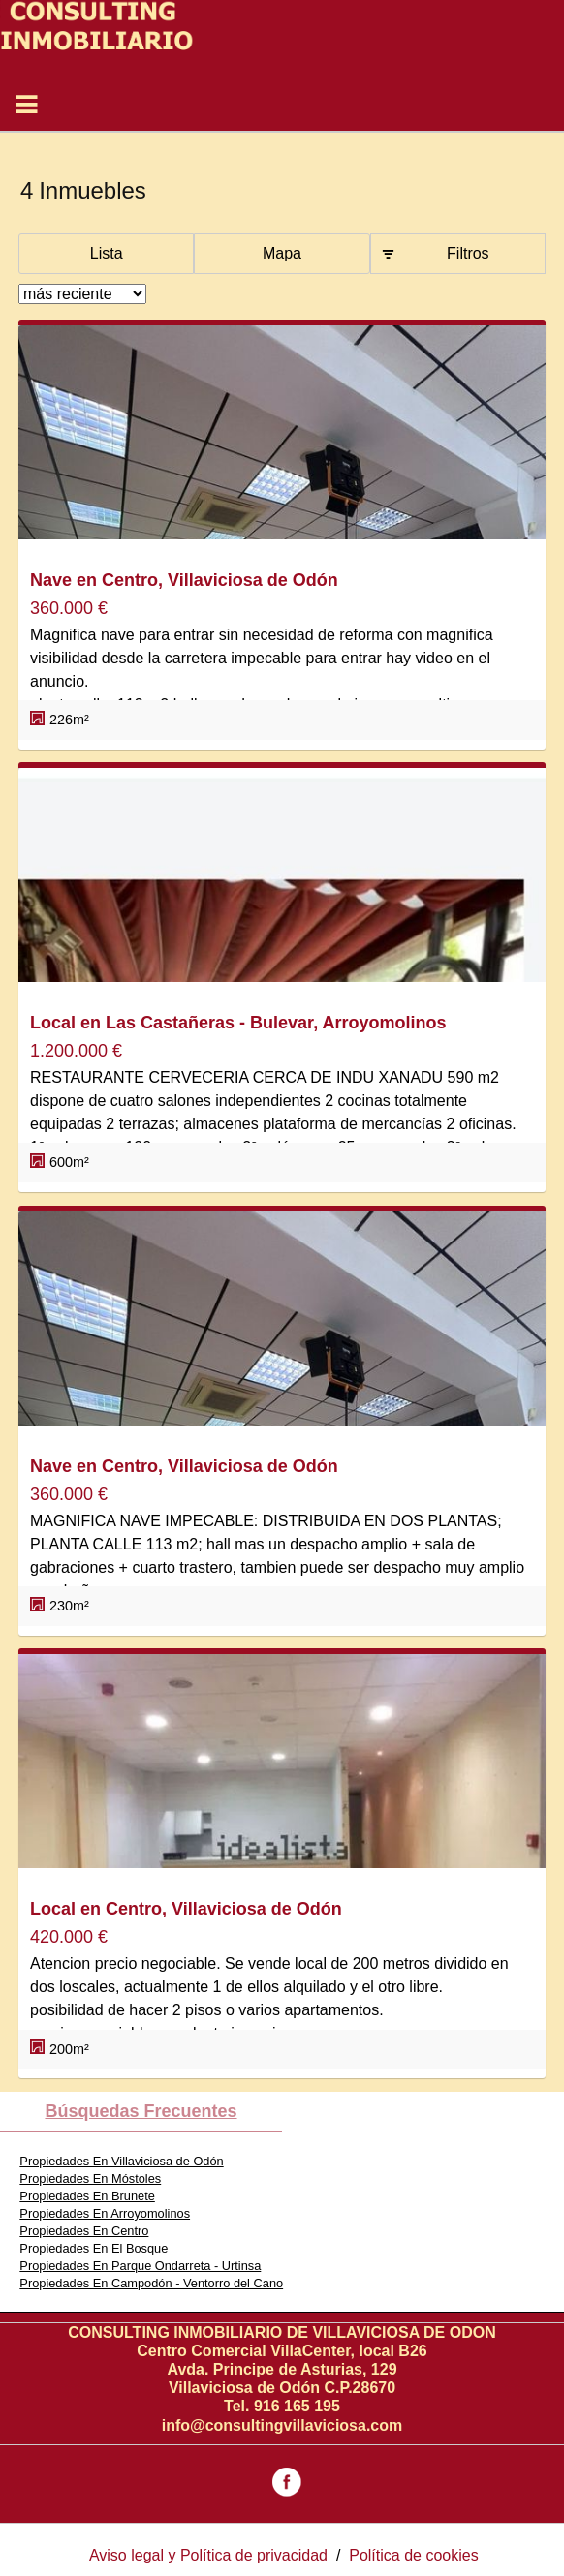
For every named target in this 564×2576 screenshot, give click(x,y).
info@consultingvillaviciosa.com (282, 2425)
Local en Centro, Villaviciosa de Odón (186, 1908)
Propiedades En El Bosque (93, 2248)
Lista (106, 253)
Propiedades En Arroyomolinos (104, 2213)
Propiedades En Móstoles (90, 2178)
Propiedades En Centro (83, 2230)
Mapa (282, 253)
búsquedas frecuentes (140, 2111)
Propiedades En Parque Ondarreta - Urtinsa (140, 2265)
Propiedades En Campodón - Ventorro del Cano (151, 2283)
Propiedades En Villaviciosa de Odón (121, 2161)
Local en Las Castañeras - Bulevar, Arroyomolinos (238, 1022)
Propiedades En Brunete (86, 2196)
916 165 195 (297, 2406)
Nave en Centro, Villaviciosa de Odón (184, 580)
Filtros (468, 253)
